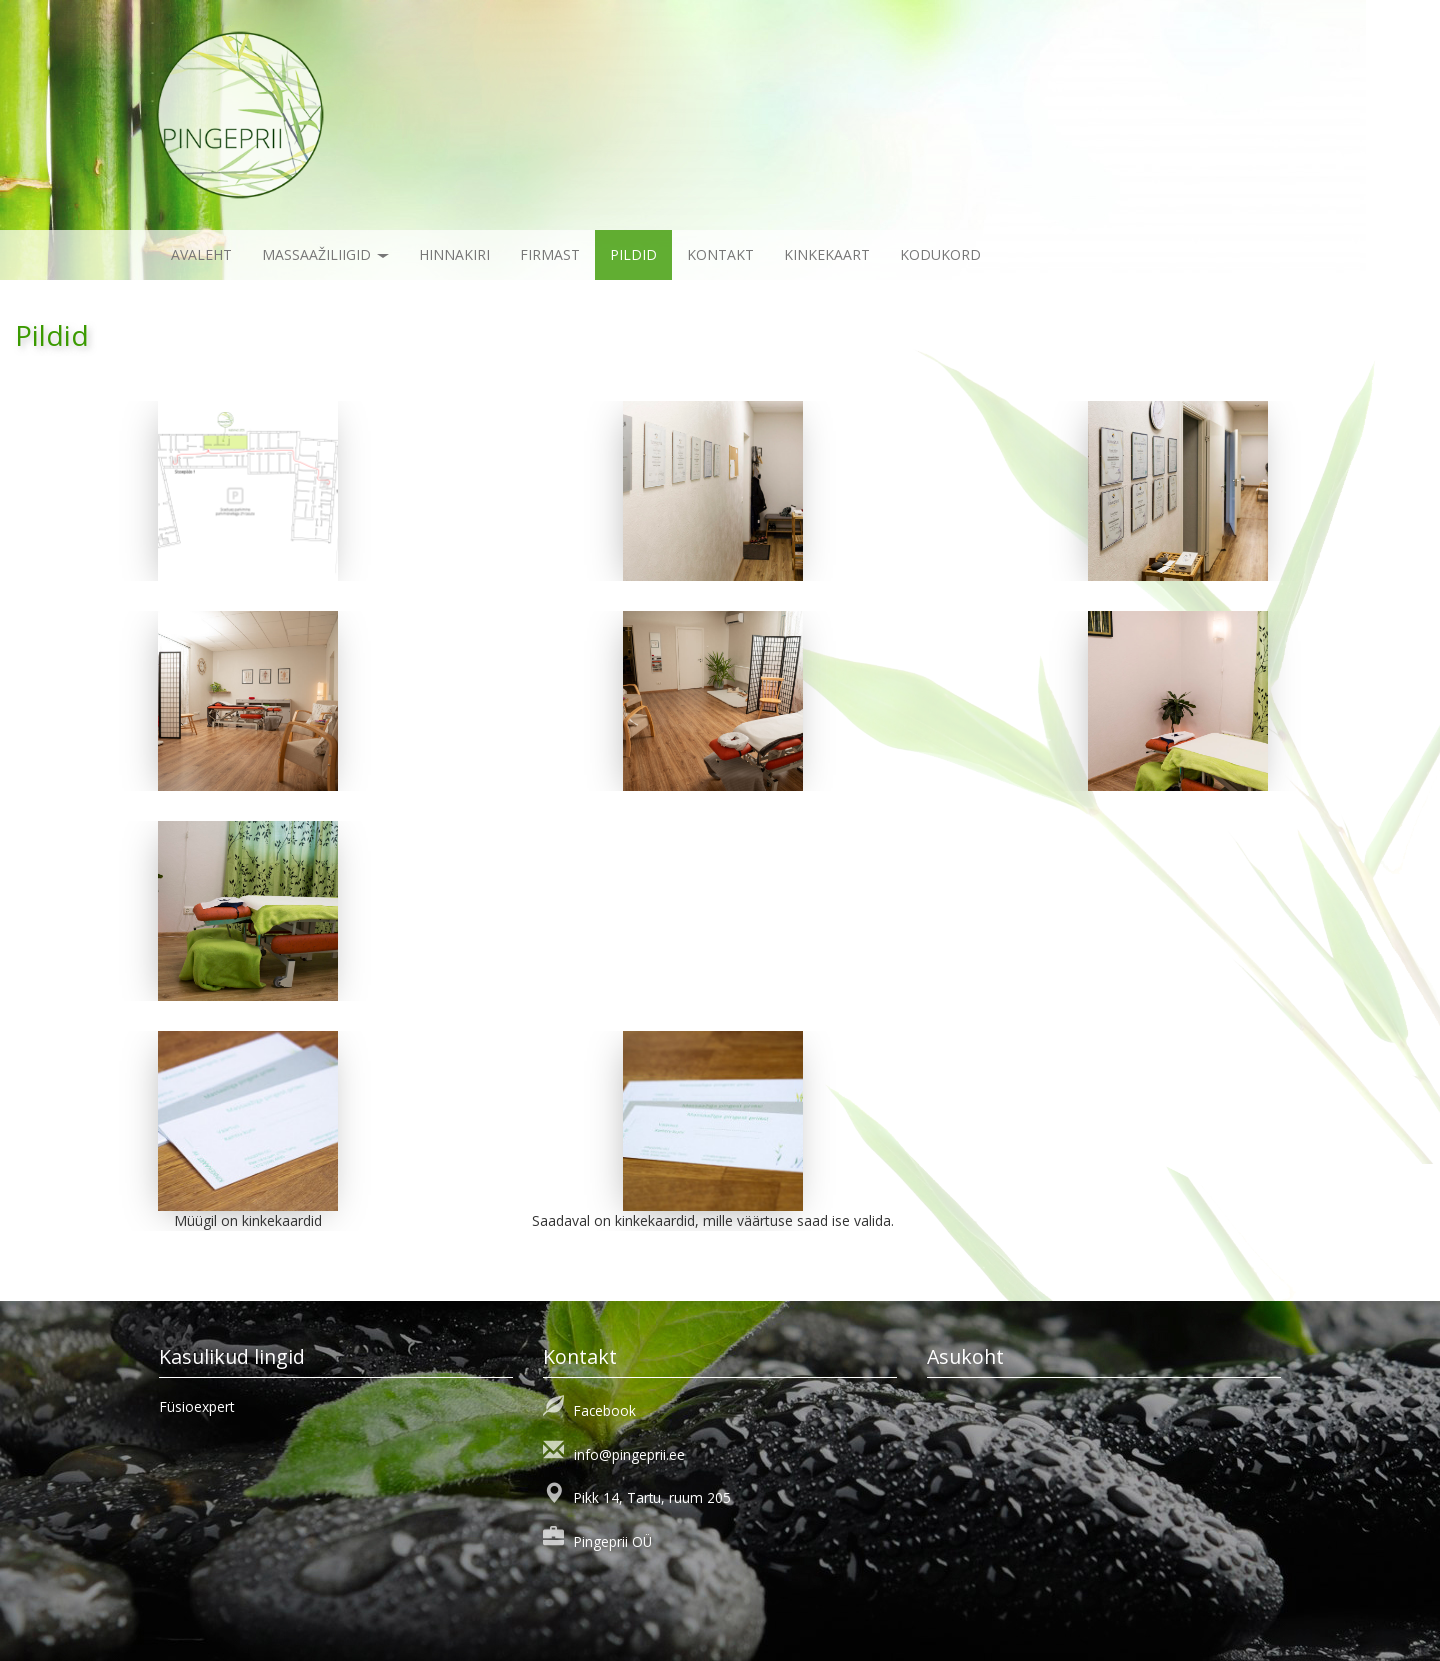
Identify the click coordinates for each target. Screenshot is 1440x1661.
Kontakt (720, 254)
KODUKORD (940, 254)
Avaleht (201, 254)
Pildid (633, 254)
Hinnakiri (454, 254)
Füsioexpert (197, 1406)
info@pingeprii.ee (629, 1454)
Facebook (605, 1410)
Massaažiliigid (325, 254)
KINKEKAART (827, 254)
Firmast (550, 254)
